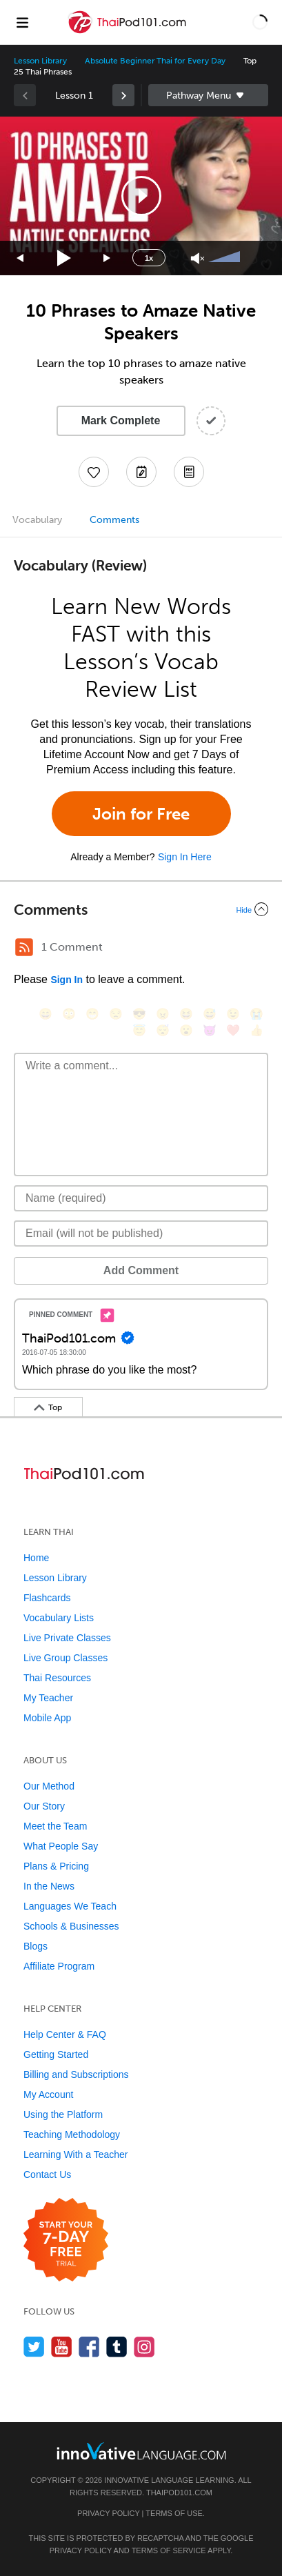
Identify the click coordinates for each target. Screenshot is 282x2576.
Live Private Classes (67, 1637)
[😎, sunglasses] (139, 1014)
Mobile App (47, 1717)
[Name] (141, 1198)
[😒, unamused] (116, 1014)
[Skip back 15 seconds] (21, 258)
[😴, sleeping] (162, 1030)
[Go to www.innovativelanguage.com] (141, 2450)
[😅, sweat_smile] (209, 1014)
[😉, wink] (233, 1014)
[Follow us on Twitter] (34, 2346)
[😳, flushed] (69, 1014)
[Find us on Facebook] (89, 2346)
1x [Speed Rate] (149, 258)
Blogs (35, 1946)
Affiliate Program (58, 1966)
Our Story (44, 1806)
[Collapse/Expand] (141, 909)
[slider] (226, 258)
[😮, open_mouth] (186, 1030)
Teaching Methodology (71, 2134)
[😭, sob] (256, 1014)
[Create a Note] (141, 472)
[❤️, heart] (233, 1030)
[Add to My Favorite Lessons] (94, 472)
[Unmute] (197, 258)
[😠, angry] (162, 1014)
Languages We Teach (70, 1906)
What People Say (60, 1846)
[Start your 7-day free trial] (65, 2240)
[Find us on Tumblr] (117, 2346)
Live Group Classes (65, 1657)
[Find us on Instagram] (144, 2346)
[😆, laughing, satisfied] (186, 1014)
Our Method (48, 1786)
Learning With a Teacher (75, 2154)
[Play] (64, 258)
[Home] (129, 32)
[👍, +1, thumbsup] (256, 1030)
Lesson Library (40, 61)
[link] (123, 95)
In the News (48, 1886)
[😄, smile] (45, 1014)
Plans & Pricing (56, 1866)
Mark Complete (121, 420)
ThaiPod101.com (179, 2492)
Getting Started (55, 2054)
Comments (114, 520)
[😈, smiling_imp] (209, 1030)
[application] (141, 196)
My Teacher (48, 1697)
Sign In (66, 979)
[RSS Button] (24, 947)
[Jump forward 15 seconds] (107, 258)
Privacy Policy (108, 2513)
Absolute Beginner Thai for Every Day (155, 61)
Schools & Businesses (71, 1926)
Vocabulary (37, 520)
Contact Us (47, 2174)
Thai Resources (57, 1677)
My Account (48, 2094)
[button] (259, 22)
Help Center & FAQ (64, 2034)
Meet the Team (55, 1826)
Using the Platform (63, 2114)
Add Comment (141, 1270)
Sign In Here (185, 856)
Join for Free (141, 814)
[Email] (141, 1233)
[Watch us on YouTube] (61, 2346)
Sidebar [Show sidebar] (208, 95)
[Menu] (22, 22)
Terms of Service (169, 2550)
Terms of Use (174, 2513)
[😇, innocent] (139, 1030)
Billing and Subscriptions (76, 2074)
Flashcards (46, 1597)
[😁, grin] (92, 1014)
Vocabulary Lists (58, 1617)
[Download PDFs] (189, 472)
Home (36, 1557)
